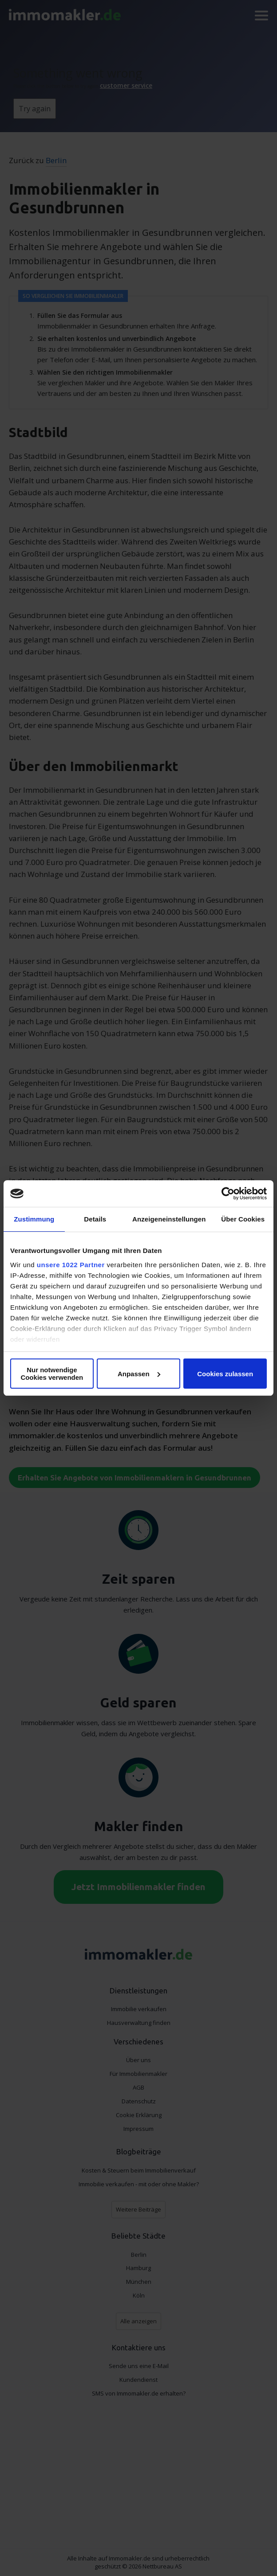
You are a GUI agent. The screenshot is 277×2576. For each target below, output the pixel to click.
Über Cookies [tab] (243, 1219)
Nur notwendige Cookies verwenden (51, 1373)
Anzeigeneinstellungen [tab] (169, 1219)
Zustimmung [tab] (34, 1219)
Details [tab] (95, 1219)
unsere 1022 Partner (71, 1264)
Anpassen (139, 1374)
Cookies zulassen (225, 1374)
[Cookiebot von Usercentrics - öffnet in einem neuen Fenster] (228, 1193)
